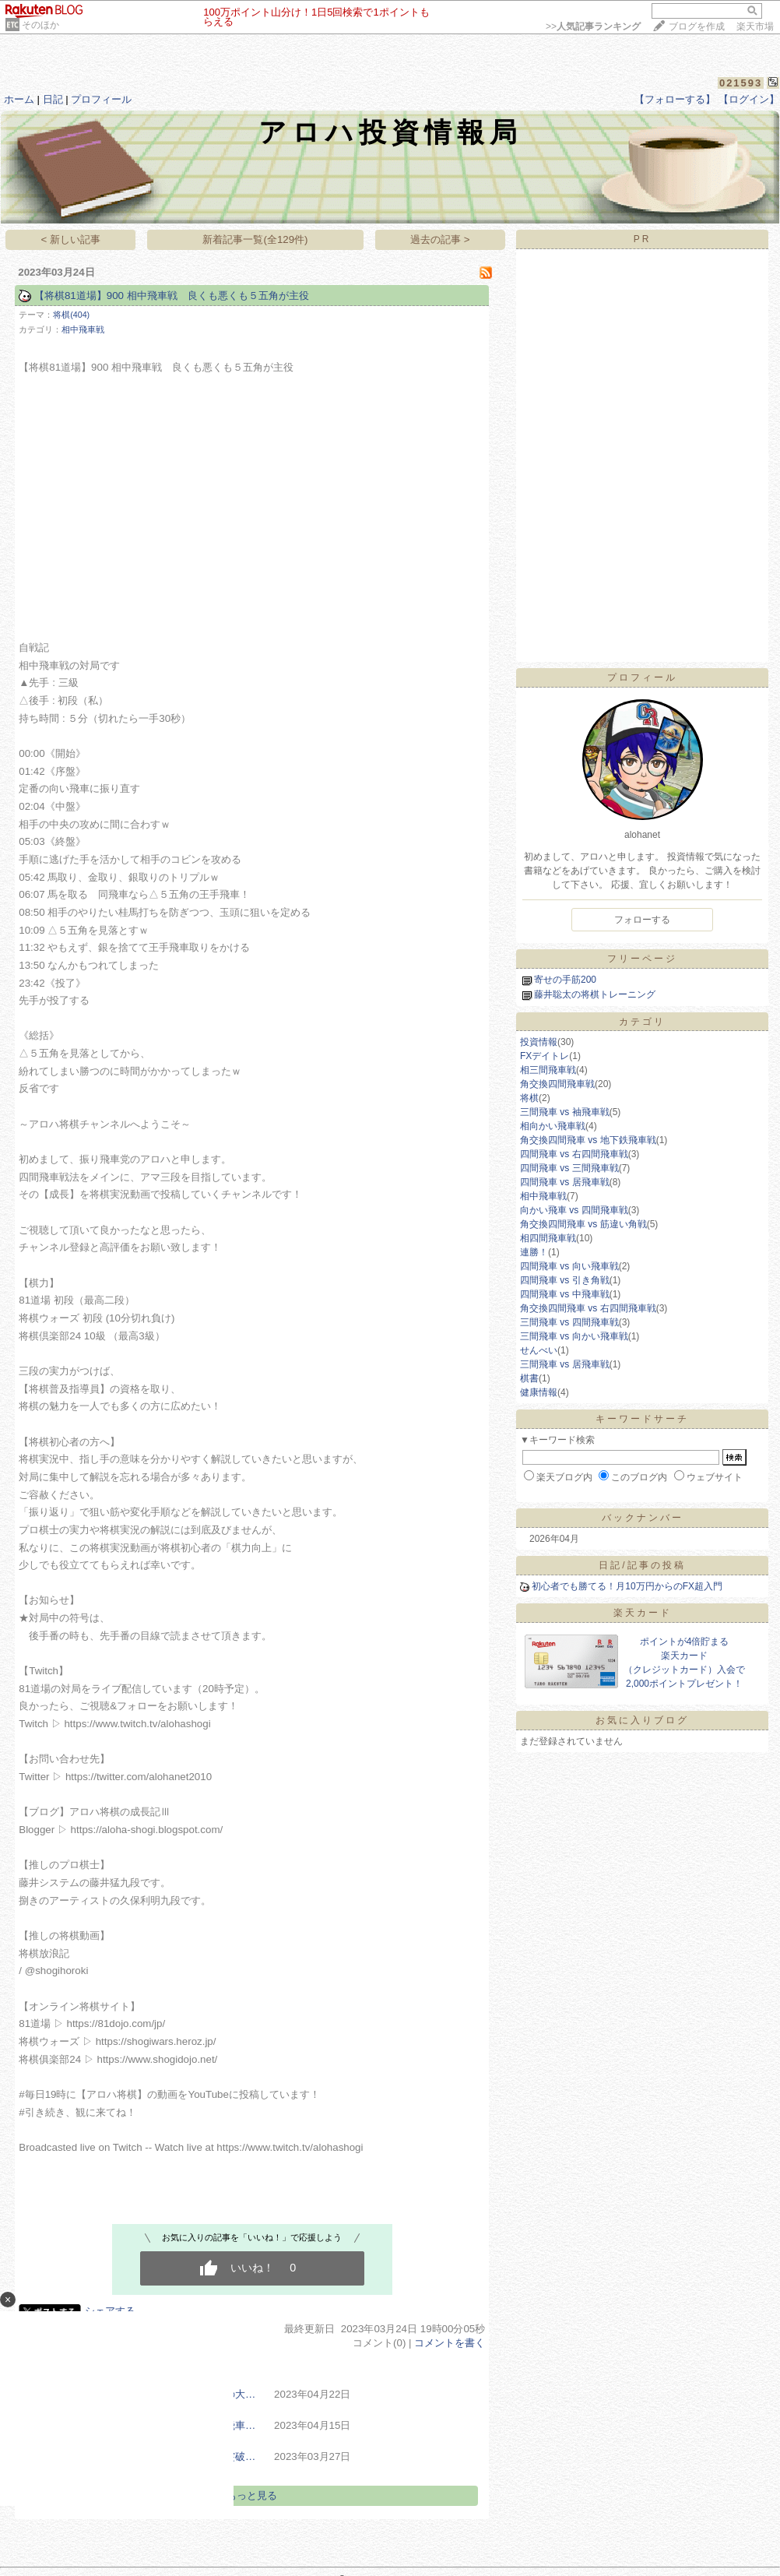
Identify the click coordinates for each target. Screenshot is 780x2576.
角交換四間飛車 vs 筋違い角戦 (583, 1224)
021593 (740, 83)
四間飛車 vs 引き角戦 (565, 1280)
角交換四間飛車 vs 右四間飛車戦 (588, 1308)
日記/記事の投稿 (642, 1565)
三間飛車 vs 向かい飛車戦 (574, 1336)
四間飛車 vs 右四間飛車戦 (574, 1154)
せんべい (538, 1350)
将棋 (529, 1098)
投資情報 (538, 1041)
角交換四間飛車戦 (557, 1084)
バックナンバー (642, 1517)
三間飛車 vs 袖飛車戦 (565, 1112)
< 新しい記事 (71, 239)
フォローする (642, 919)
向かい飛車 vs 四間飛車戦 (574, 1210)
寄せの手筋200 (565, 979)
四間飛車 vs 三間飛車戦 (569, 1168)
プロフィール (101, 99)
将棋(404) (71, 314)
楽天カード (642, 1612)
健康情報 (538, 1392)
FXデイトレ (544, 1055)
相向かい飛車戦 (552, 1126)
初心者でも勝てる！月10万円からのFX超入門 (627, 1586)
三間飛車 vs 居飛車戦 (565, 1364)
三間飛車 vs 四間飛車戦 (569, 1322)
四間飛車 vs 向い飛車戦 (569, 1266)
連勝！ (534, 1252)
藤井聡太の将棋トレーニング (594, 994)
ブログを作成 (697, 26)
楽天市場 (755, 26)
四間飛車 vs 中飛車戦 (565, 1294)
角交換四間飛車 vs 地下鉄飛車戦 (588, 1140)
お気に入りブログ (642, 1720)
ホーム (19, 99)
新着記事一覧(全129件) (254, 239)
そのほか (40, 24)
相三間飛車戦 (548, 1070)
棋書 (529, 1378)
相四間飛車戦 (548, 1238)
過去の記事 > (440, 239)
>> (593, 26)
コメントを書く (449, 2343)
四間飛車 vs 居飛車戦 (565, 1182)
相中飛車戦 (82, 329)
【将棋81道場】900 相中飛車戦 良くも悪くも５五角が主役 (171, 295)
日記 (53, 99)
